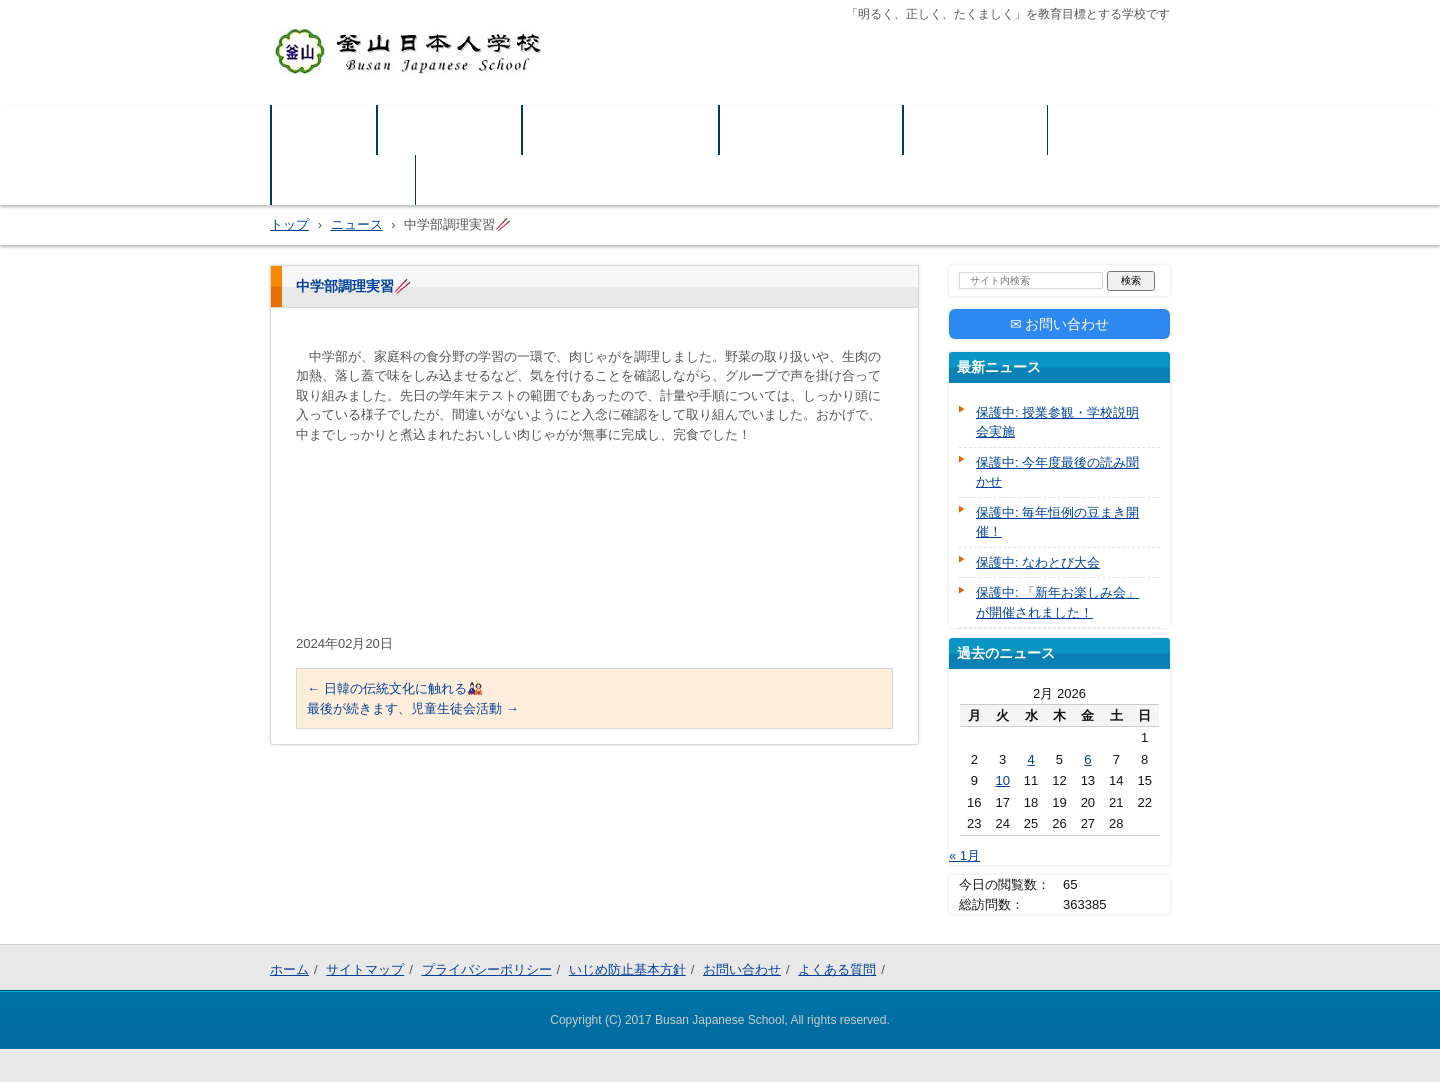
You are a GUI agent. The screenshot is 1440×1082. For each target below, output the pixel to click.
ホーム (324, 129)
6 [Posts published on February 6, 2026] (1087, 757)
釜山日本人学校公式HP (367, 92)
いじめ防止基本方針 (811, 129)
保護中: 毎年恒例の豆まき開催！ (1057, 520)
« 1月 (964, 853)
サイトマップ (450, 129)
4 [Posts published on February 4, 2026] (1030, 757)
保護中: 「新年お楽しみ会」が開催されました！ (1057, 600)
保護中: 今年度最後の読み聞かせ (1057, 470)
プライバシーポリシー (621, 129)
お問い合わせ (976, 129)
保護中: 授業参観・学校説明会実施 (1057, 420)
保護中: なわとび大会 (1038, 560)
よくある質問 (344, 179)
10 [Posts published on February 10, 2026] (1002, 778)
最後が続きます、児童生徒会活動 (413, 708)
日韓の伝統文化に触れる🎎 (395, 688)
